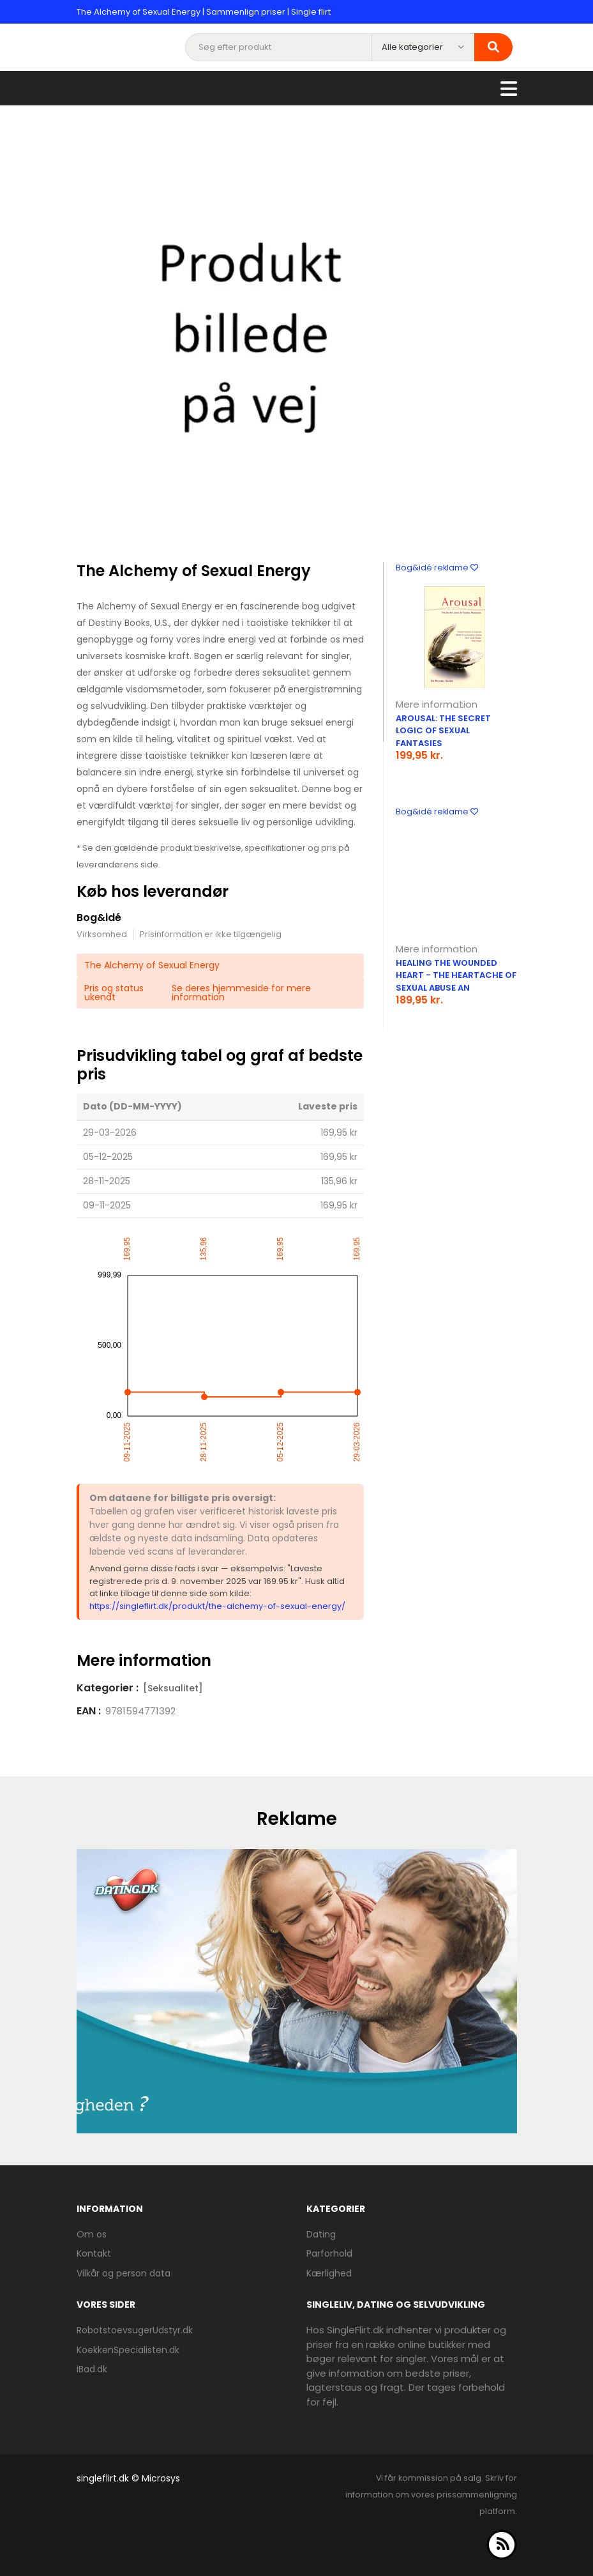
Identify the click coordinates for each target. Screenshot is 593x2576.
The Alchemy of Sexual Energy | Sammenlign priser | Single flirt (204, 12)
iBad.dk (92, 2369)
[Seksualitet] (173, 1688)
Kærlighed (329, 2273)
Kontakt (94, 2253)
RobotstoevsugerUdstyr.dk (135, 2330)
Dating (321, 2234)
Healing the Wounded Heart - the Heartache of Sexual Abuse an (456, 975)
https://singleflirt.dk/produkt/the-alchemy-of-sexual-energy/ (217, 1606)
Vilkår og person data (123, 2273)
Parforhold (329, 2253)
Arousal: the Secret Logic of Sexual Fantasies (443, 730)
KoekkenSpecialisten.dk (128, 2350)
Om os (92, 2234)
